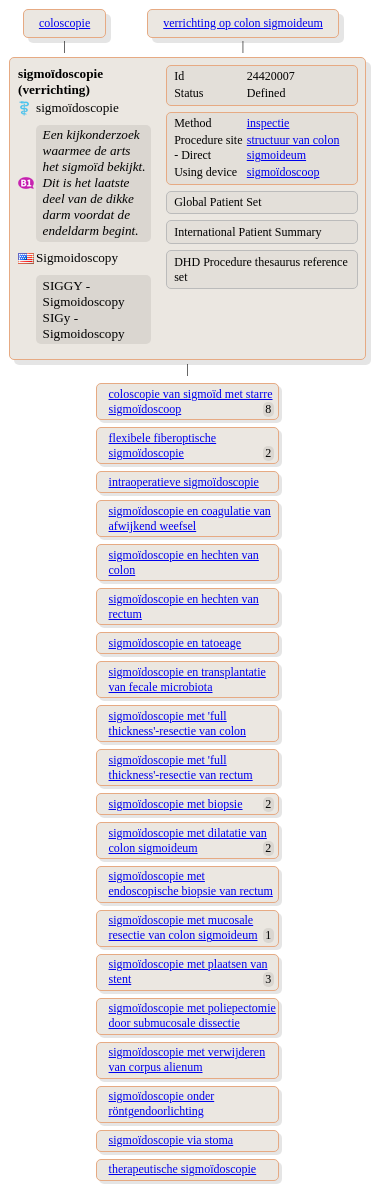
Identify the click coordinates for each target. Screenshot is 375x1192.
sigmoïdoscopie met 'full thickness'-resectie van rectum (181, 767)
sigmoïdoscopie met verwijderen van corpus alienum (187, 1059)
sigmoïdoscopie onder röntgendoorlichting (162, 1103)
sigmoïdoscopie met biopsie (176, 804)
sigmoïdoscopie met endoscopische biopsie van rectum (191, 883)
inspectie (268, 123)
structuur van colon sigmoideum (293, 147)
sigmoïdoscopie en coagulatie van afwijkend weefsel (190, 518)
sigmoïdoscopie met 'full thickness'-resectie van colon (177, 723)
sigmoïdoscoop (283, 172)
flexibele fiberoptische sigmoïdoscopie (163, 445)
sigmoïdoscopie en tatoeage (175, 643)
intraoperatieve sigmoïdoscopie (184, 482)
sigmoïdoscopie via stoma (171, 1140)
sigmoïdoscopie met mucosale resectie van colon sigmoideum (183, 927)
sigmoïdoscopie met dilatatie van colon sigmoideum (188, 840)
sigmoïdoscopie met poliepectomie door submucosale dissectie (192, 1015)
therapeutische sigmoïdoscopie (183, 1169)
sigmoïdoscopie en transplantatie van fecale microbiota (187, 679)
